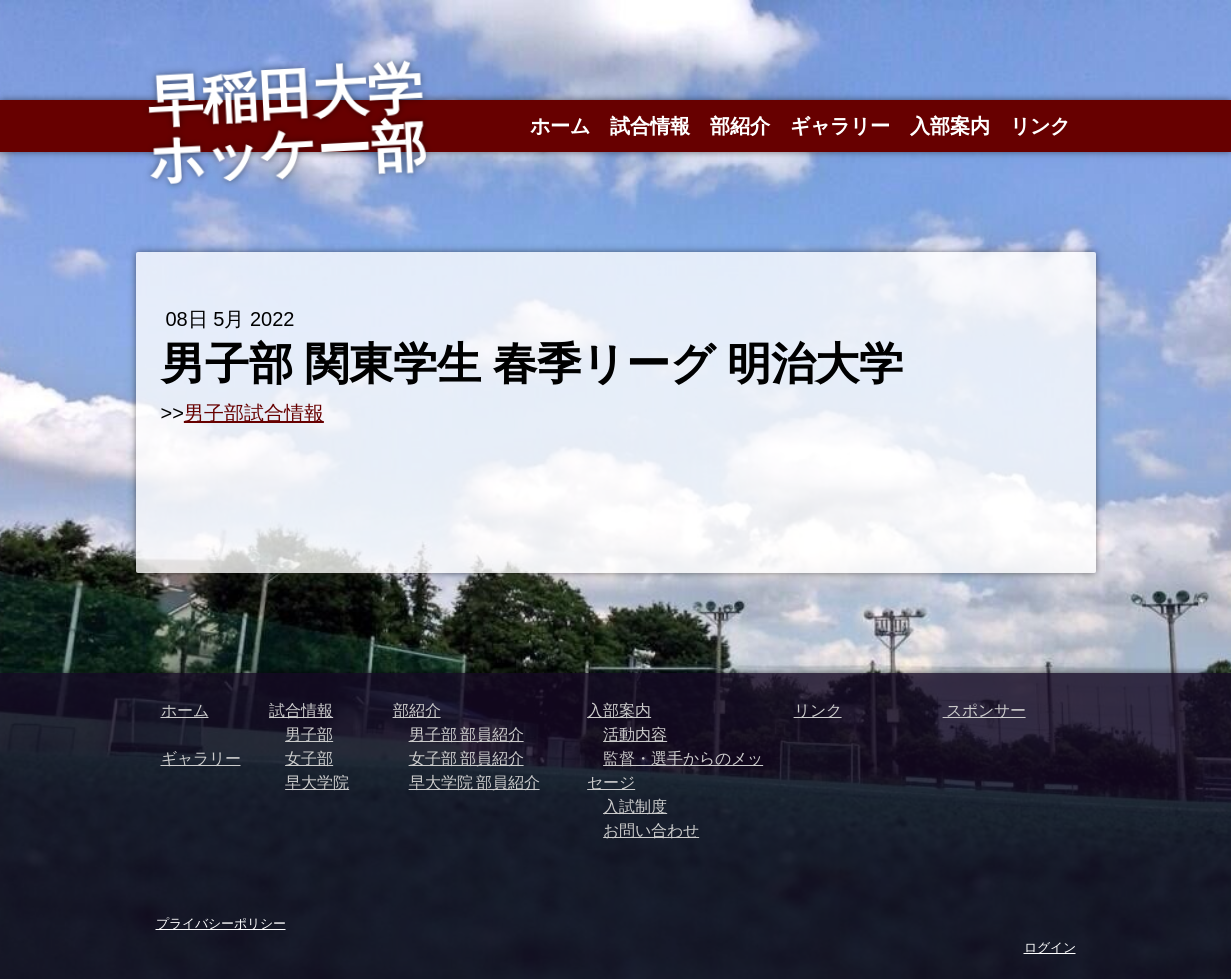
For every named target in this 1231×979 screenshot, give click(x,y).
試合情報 (650, 126)
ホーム (560, 126)
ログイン (1050, 947)
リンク (1040, 126)
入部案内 (950, 126)
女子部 (309, 758)
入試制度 (635, 806)
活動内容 (635, 734)
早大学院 (317, 782)
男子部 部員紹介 (466, 734)
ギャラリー (840, 126)
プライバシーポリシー (221, 923)
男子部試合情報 (254, 413)
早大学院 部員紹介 (474, 782)
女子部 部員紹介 (466, 758)
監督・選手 (643, 758)
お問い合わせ (651, 830)
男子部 (309, 734)
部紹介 (740, 126)
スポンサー (984, 710)
